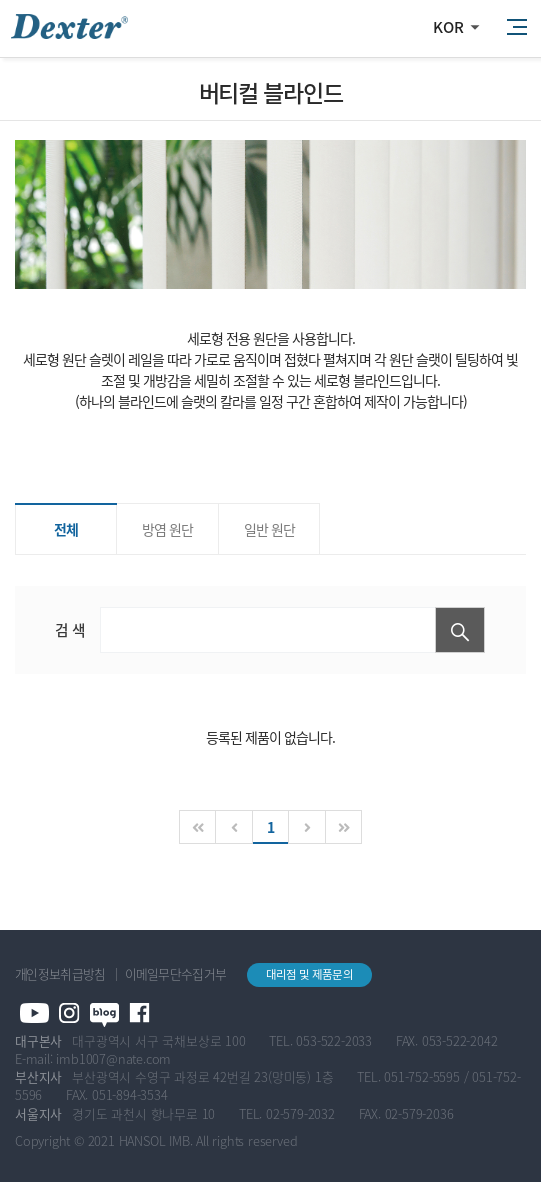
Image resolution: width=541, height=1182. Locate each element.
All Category (516, 28)
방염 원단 (167, 529)
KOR (448, 27)
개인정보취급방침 (60, 973)
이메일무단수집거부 (176, 973)
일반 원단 (269, 529)
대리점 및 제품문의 (309, 974)
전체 (66, 529)
